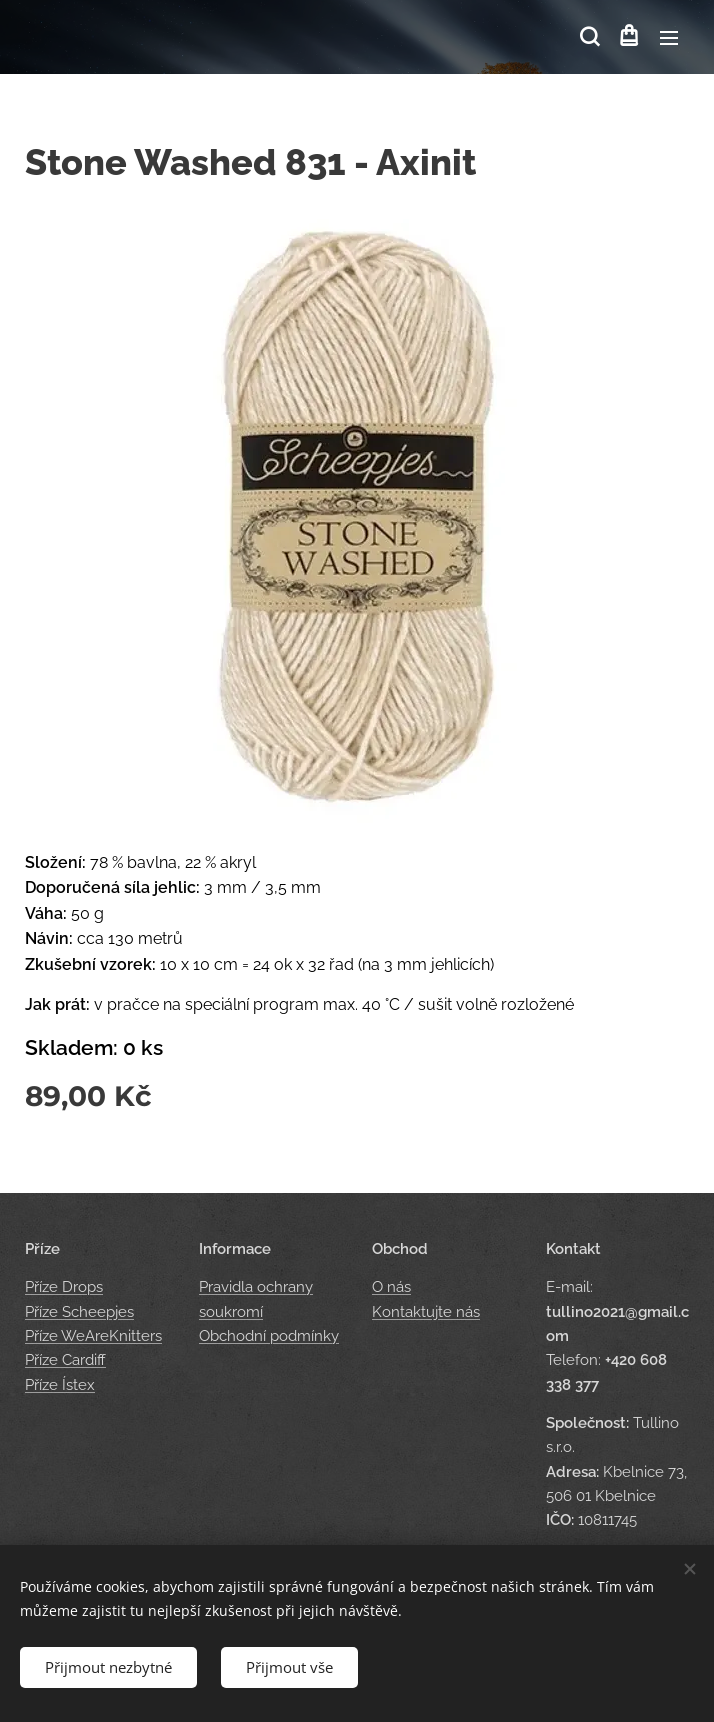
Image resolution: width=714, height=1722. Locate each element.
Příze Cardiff (65, 1360)
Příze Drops (64, 1287)
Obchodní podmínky (269, 1336)
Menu (669, 38)
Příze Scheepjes (79, 1311)
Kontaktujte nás (426, 1311)
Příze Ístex (60, 1384)
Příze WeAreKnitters (93, 1336)
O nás (391, 1287)
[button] (588, 37)
